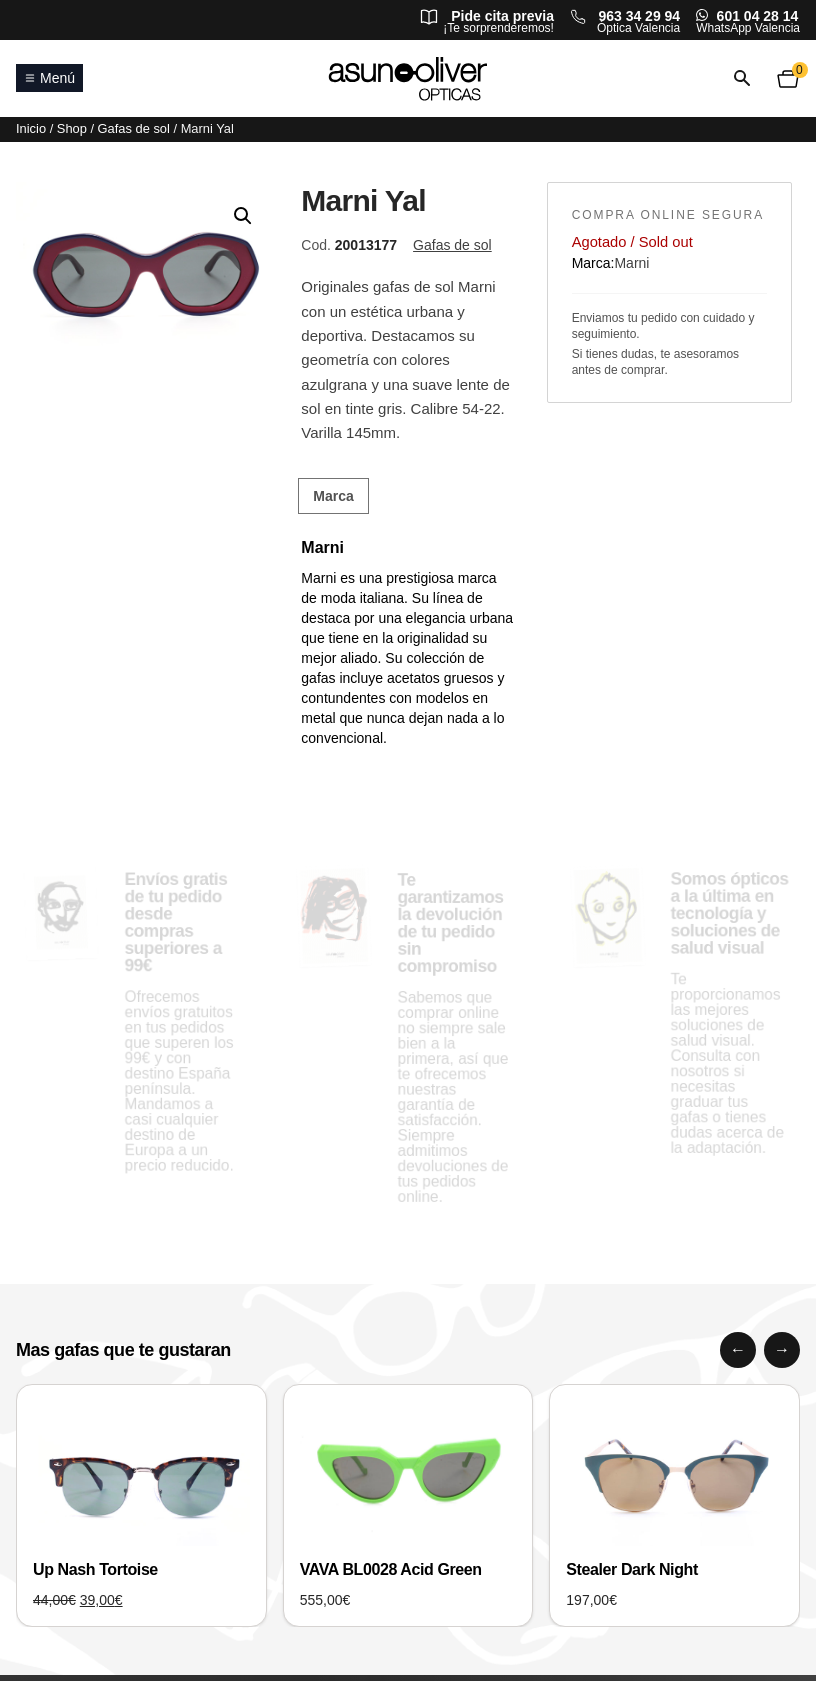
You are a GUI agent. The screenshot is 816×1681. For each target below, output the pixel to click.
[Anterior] (738, 1350)
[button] (243, 216)
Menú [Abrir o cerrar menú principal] (49, 78)
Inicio (31, 128)
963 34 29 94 (639, 16)
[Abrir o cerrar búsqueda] (742, 78)
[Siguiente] (782, 1350)
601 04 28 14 (758, 16)
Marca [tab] (333, 496)
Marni (631, 263)
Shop (72, 128)
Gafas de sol (134, 128)
